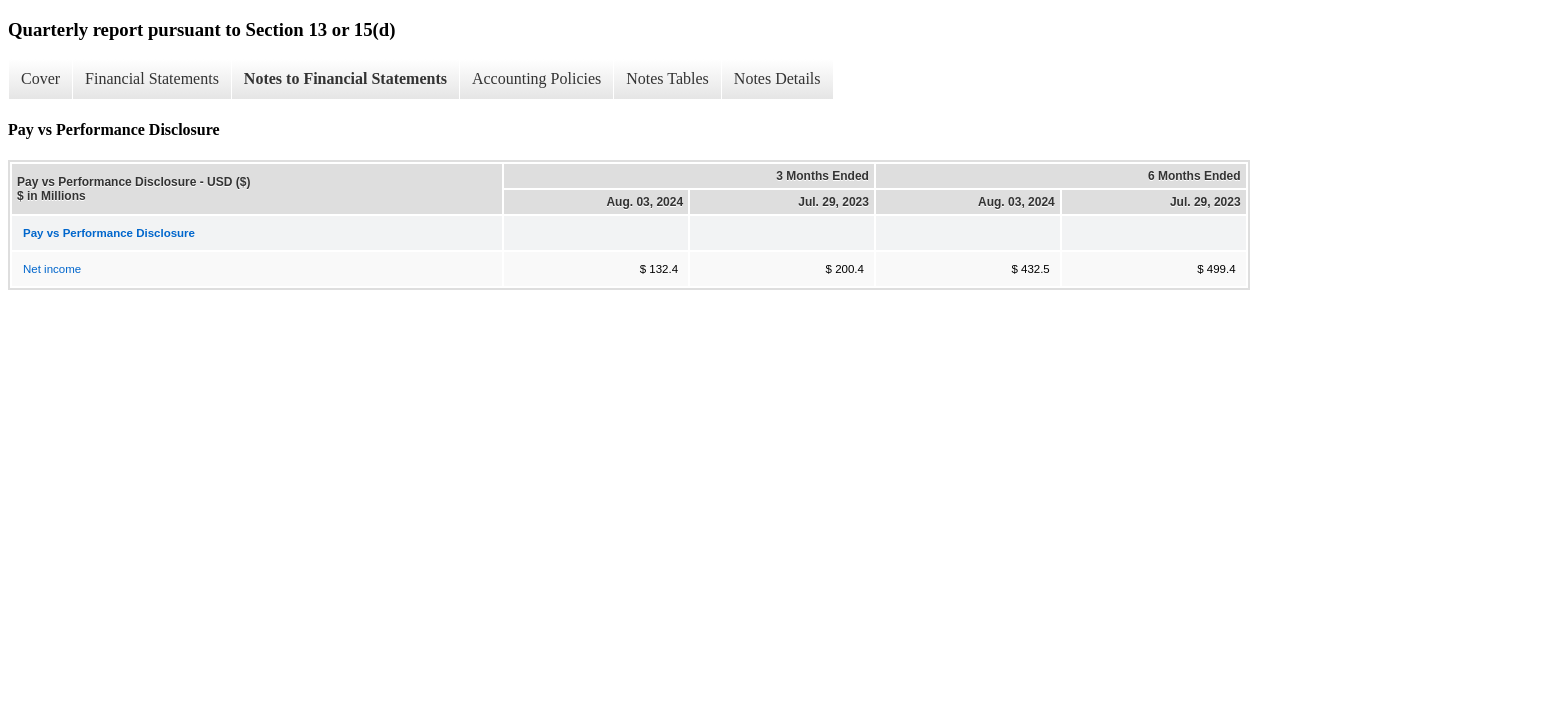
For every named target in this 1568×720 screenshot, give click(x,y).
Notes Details (777, 78)
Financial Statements (152, 78)
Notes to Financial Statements (345, 78)
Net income (52, 269)
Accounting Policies (536, 78)
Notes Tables (667, 78)
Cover (40, 78)
